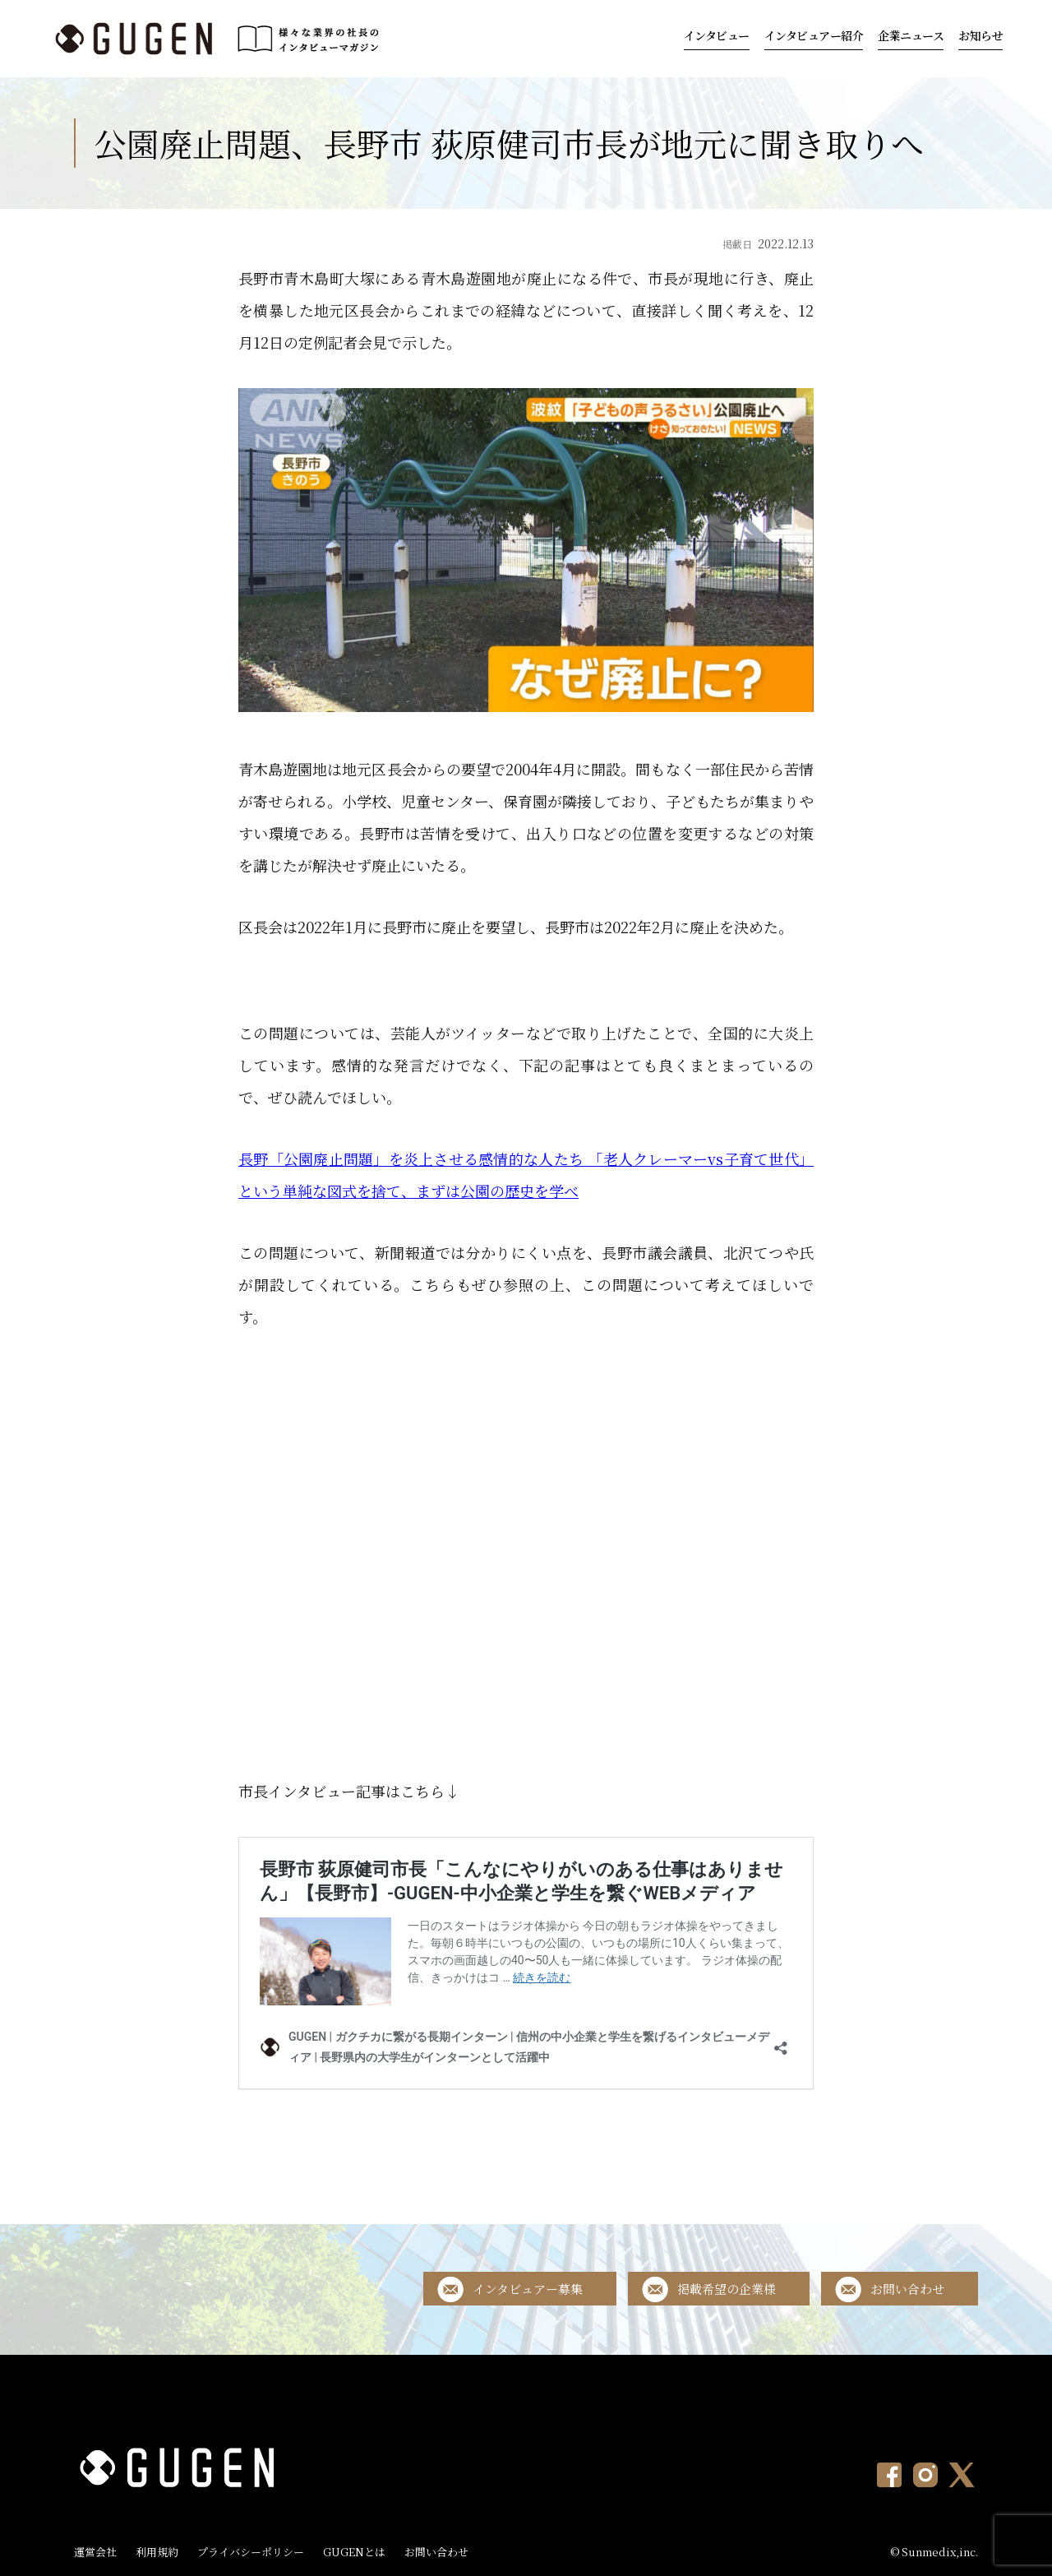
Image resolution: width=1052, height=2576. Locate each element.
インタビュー (717, 35)
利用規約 (157, 2552)
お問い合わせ (907, 2288)
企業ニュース (911, 35)
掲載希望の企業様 (726, 2288)
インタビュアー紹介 (814, 35)
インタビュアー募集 (528, 2288)
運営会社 (95, 2552)
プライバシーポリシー (250, 2552)
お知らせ (980, 35)
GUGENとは (354, 2552)
